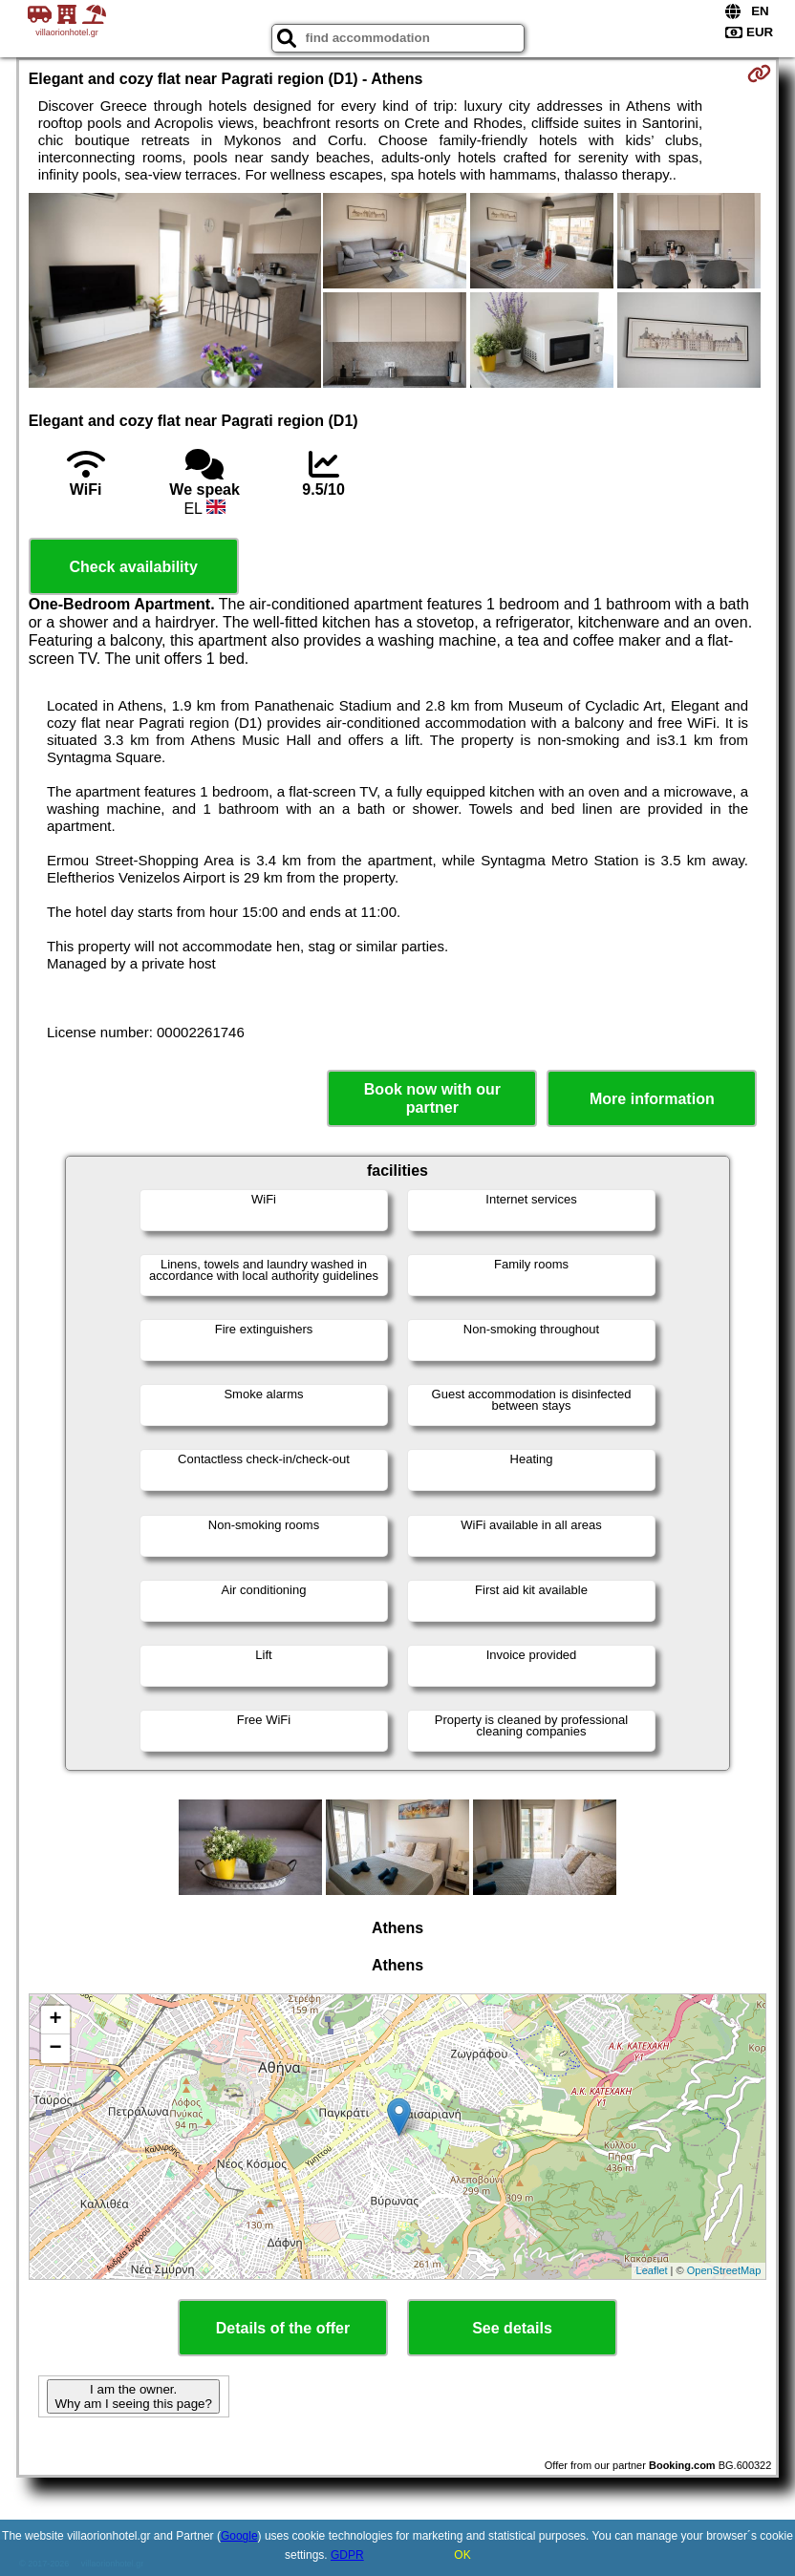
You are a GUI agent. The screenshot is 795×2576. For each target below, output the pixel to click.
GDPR (347, 2555)
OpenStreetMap (724, 2270)
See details (512, 2328)
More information (652, 1099)
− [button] (56, 2048)
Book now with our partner (432, 1098)
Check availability (133, 567)
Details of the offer (283, 2328)
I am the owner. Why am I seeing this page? (132, 2396)
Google (239, 2536)
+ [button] (56, 2020)
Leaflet (652, 2270)
